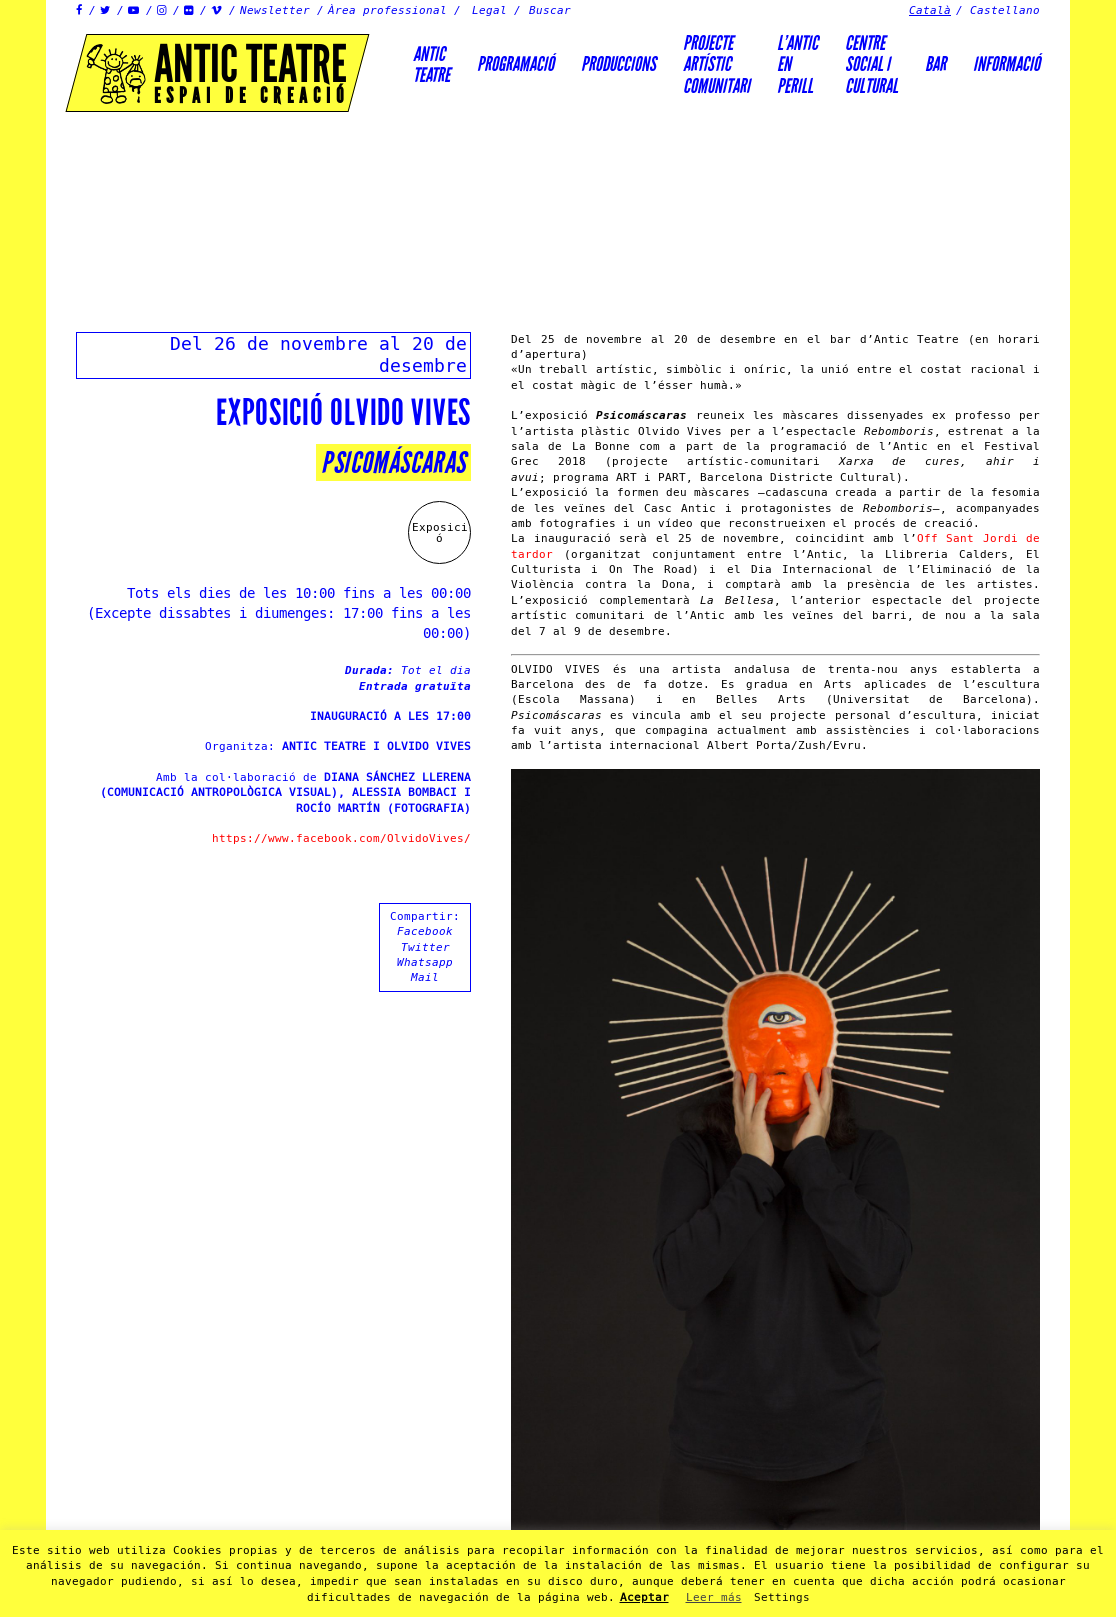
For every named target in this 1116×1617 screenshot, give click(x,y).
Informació (1006, 64)
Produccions (618, 64)
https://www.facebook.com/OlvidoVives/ (341, 838)
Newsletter (275, 10)
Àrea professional (387, 10)
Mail (425, 977)
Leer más (714, 1597)
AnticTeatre (431, 64)
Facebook (425, 931)
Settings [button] (782, 1597)
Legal (489, 10)
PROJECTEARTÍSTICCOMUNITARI (716, 64)
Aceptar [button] (644, 1597)
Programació (515, 64)
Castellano (1005, 10)
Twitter (425, 947)
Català (930, 10)
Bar (935, 64)
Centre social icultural (871, 64)
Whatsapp (425, 962)
